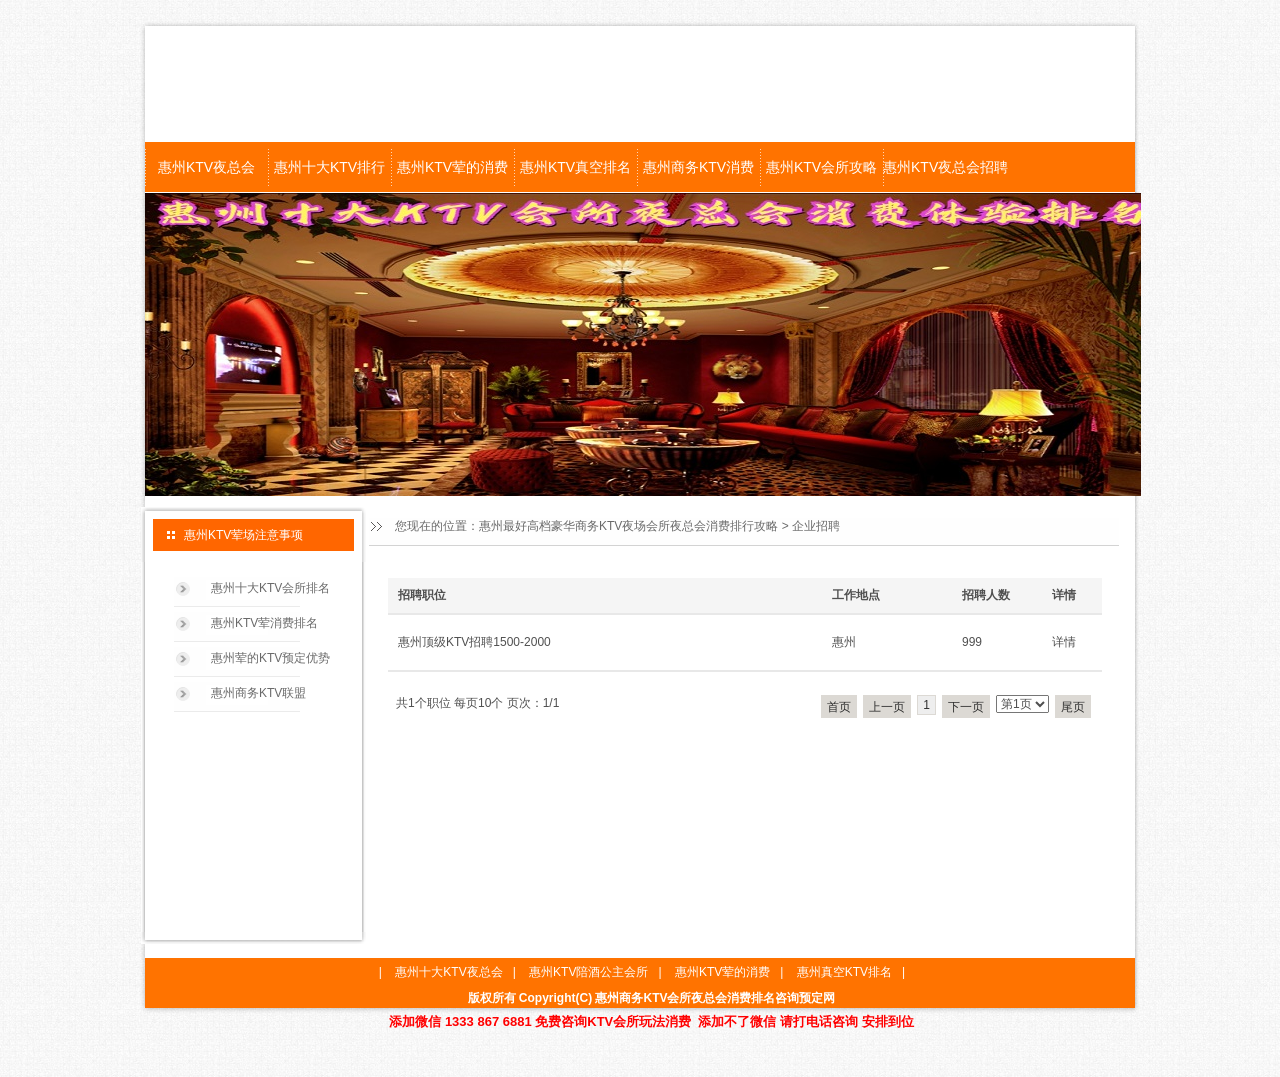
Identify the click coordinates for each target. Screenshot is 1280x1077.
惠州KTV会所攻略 (821, 167)
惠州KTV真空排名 (575, 167)
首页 (839, 707)
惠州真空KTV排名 (844, 972)
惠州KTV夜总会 (206, 167)
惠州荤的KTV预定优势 (270, 658)
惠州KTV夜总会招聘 (944, 167)
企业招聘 (816, 526)
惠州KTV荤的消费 (452, 167)
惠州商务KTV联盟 (258, 693)
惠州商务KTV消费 (698, 167)
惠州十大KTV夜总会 (448, 972)
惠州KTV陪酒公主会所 (588, 972)
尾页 (1073, 707)
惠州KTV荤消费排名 (264, 623)
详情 (1064, 642)
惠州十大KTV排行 (329, 167)
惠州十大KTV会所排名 (270, 588)
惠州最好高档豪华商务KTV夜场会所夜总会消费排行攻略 (628, 526)
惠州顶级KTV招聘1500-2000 (474, 642)
